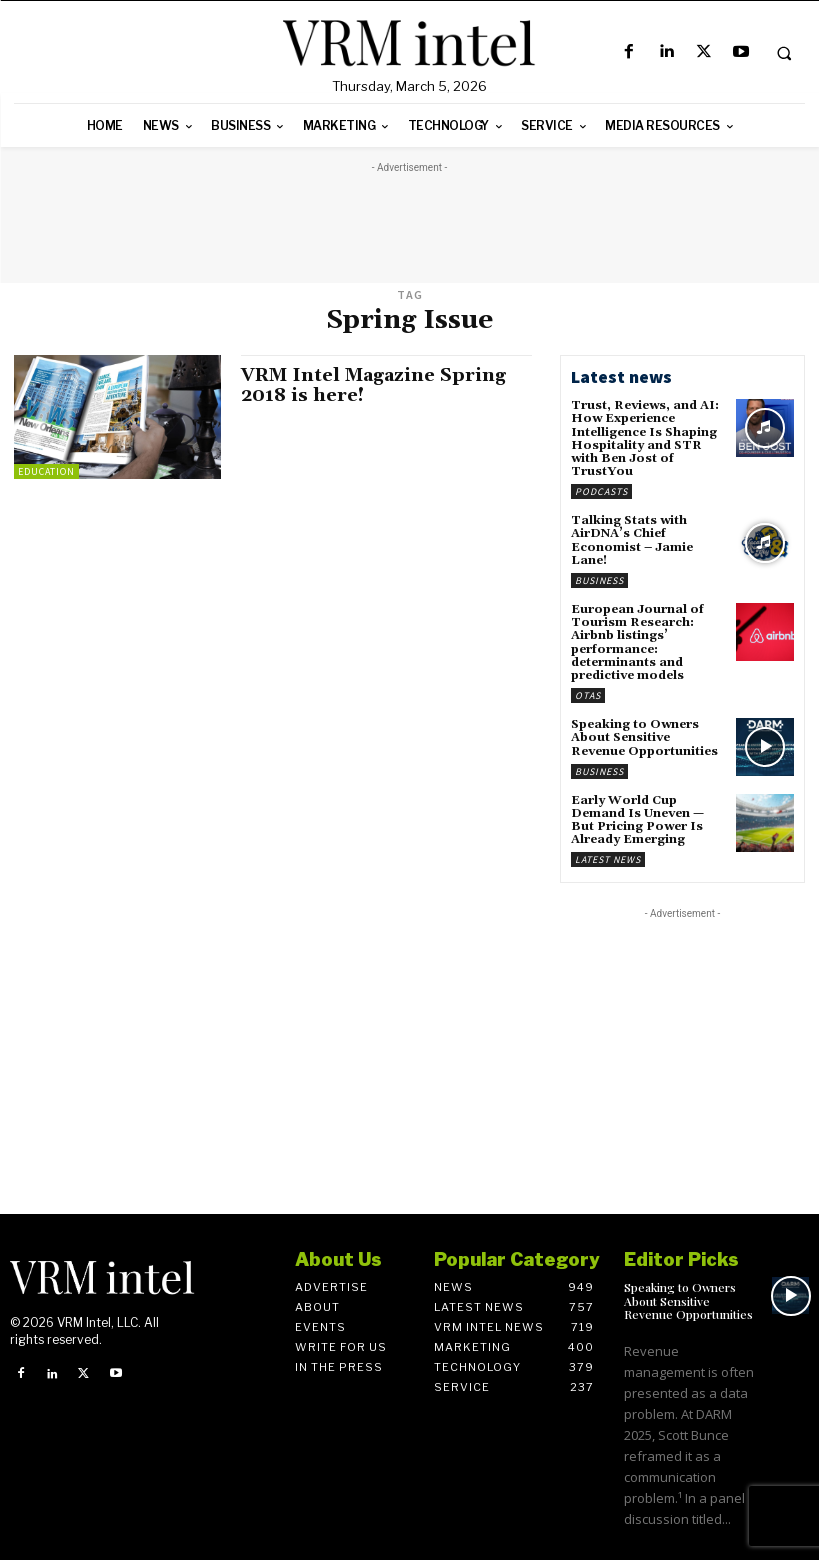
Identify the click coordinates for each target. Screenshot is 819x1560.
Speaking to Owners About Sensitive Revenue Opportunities (644, 737)
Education (46, 471)
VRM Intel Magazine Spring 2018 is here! (373, 385)
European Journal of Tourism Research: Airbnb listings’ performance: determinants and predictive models (637, 642)
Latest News (608, 859)
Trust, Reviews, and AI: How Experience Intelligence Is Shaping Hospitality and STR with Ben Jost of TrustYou (645, 438)
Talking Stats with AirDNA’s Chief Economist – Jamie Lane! (632, 540)
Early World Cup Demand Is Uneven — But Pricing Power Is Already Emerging (637, 820)
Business (599, 580)
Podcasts (601, 491)
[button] (784, 53)
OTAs (588, 695)
